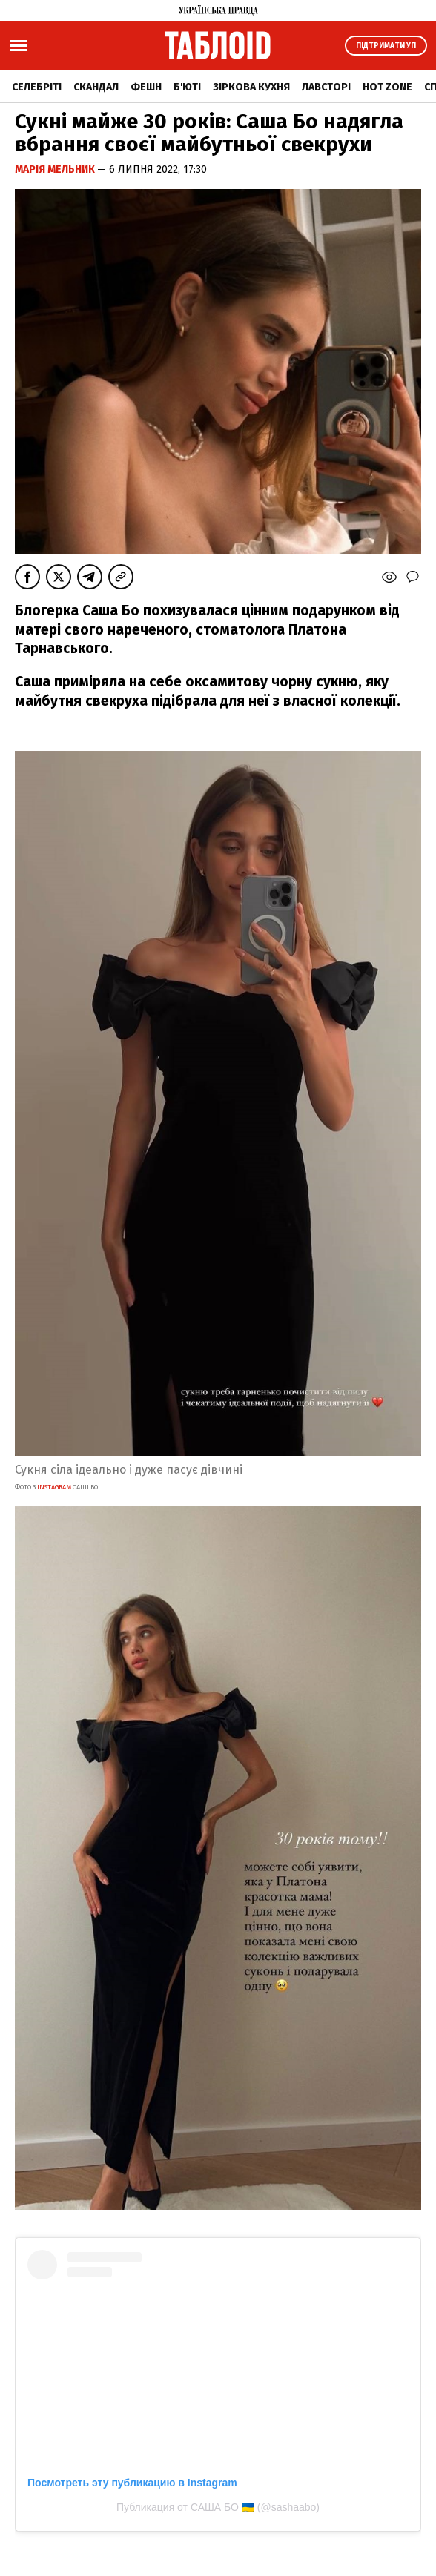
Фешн (146, 87)
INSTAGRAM (55, 1487)
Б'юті (187, 87)
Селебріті (37, 87)
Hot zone (387, 87)
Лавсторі (326, 87)
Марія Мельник (56, 169)
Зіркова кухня (251, 87)
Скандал (96, 87)
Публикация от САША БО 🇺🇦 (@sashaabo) (218, 2507)
